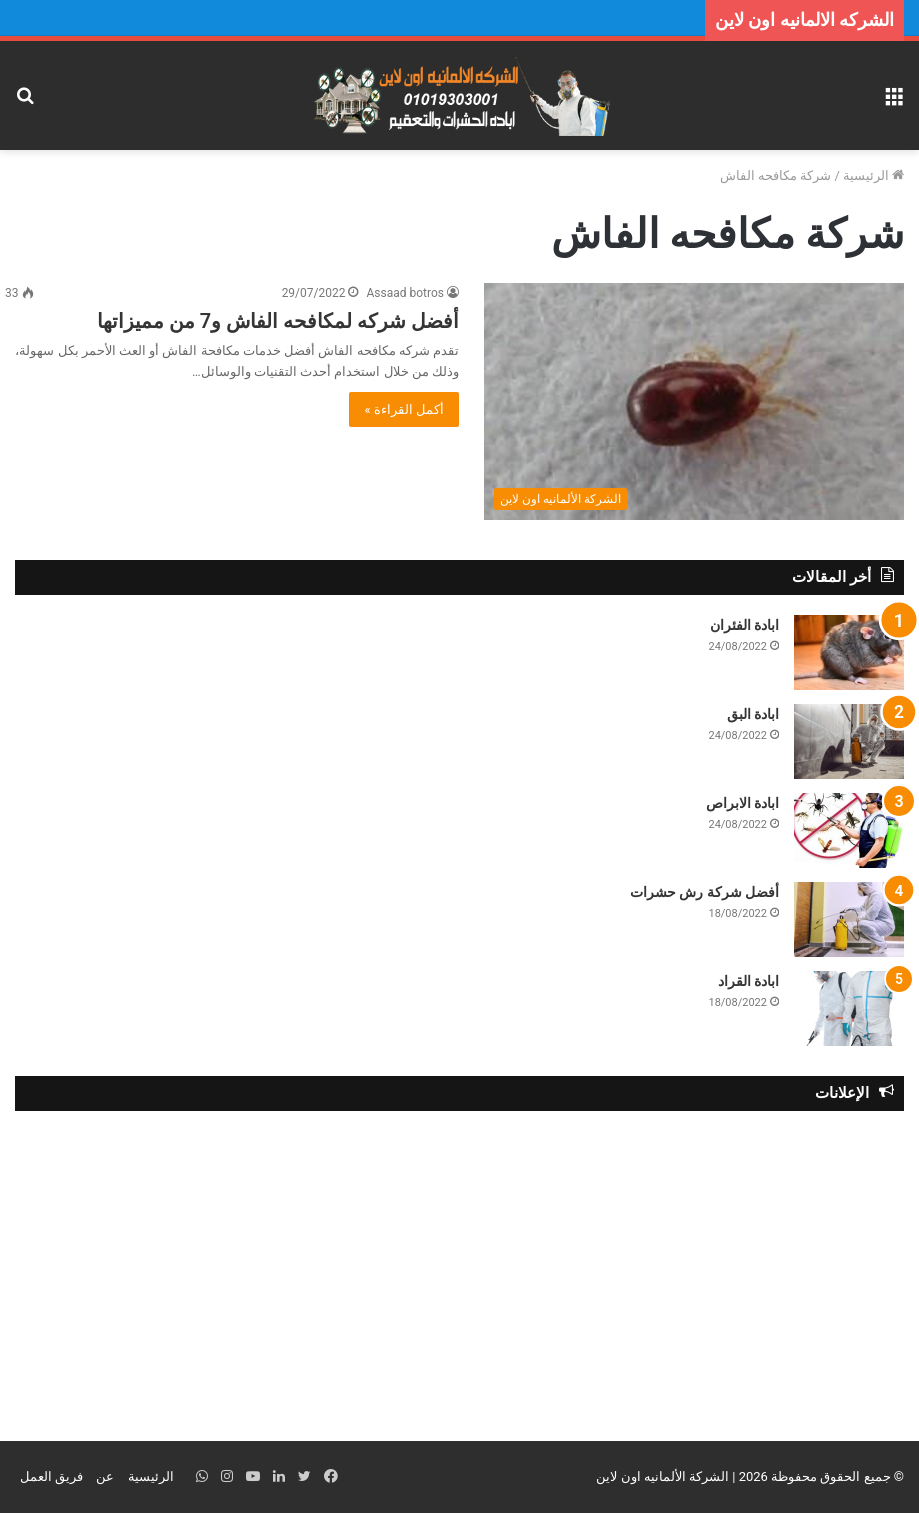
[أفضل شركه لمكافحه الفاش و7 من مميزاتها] (694, 401)
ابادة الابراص (742, 803)
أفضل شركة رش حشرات (704, 892)
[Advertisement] (459, 1271)
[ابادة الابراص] (849, 830)
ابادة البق (753, 714)
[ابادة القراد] (849, 1008)
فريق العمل (51, 1476)
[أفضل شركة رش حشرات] (849, 919)
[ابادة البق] (849, 741)
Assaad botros (405, 293)
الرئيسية (873, 175)
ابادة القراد (748, 981)
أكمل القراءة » (404, 409)
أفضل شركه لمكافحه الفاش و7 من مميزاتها (278, 321)
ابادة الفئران (744, 625)
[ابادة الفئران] (849, 652)
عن (105, 1476)
